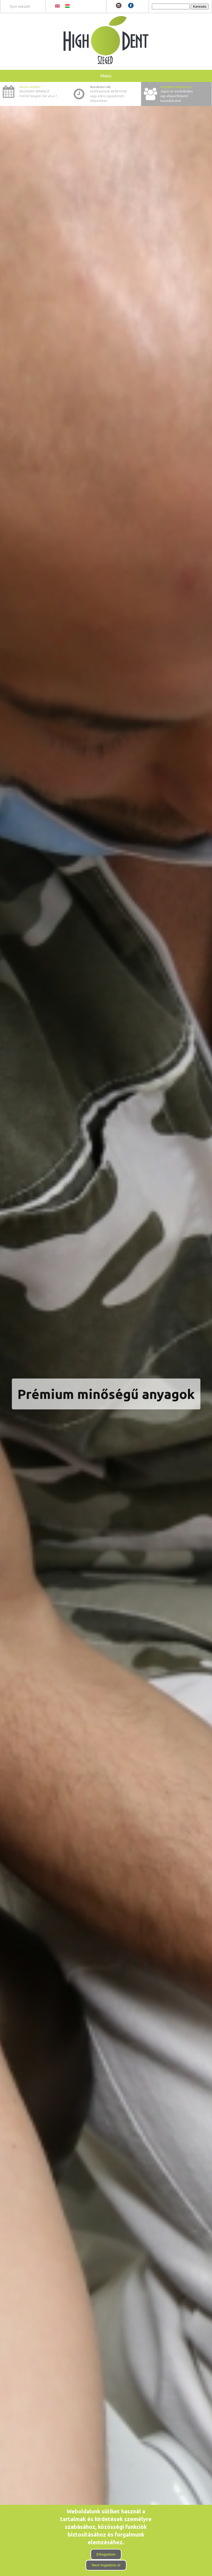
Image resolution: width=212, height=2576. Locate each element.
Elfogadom (106, 2554)
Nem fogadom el (106, 2565)
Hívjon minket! (30, 87)
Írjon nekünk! (20, 6)
